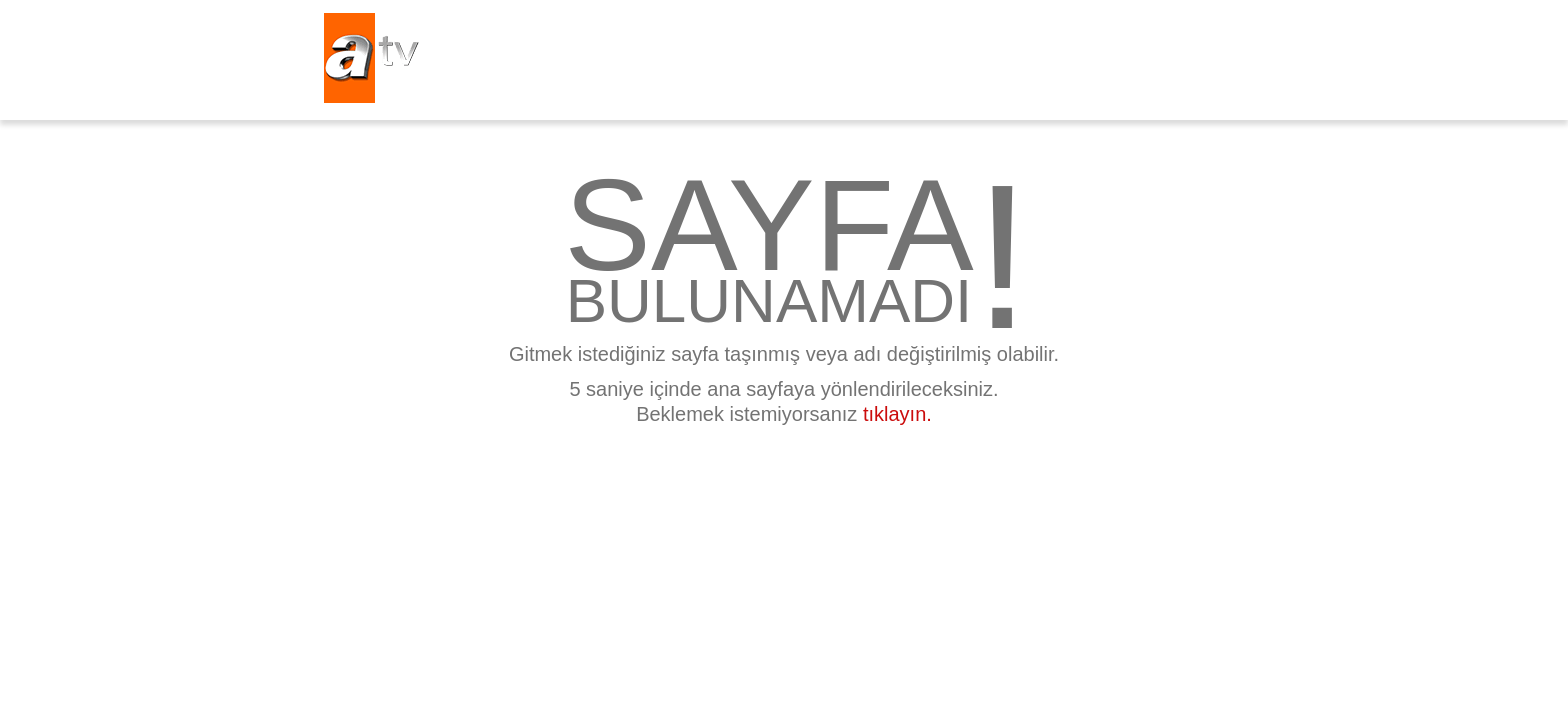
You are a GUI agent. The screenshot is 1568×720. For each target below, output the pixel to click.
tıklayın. (897, 414)
